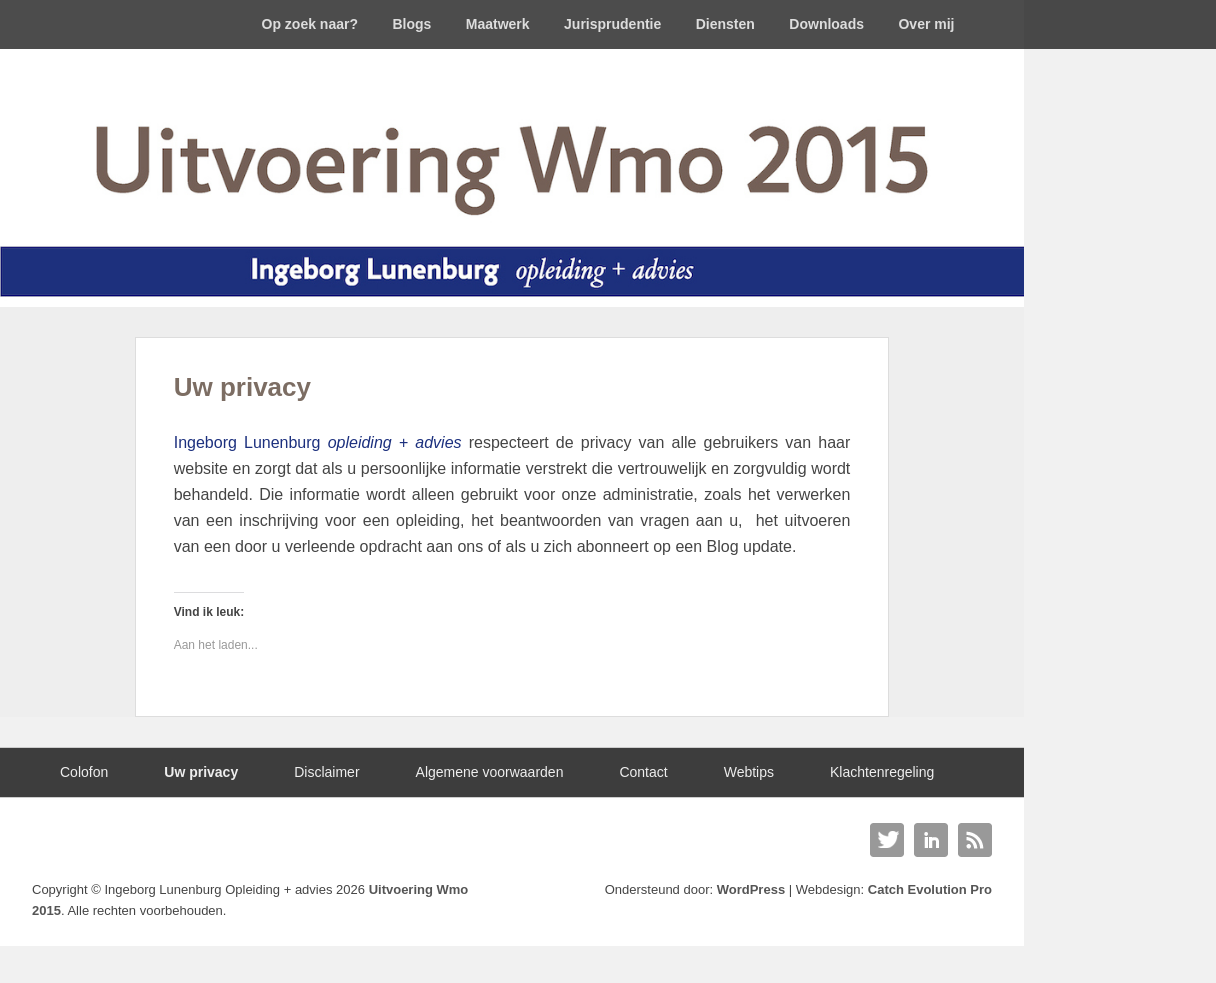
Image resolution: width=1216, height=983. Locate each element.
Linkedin (931, 840)
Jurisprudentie (612, 24)
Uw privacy (242, 387)
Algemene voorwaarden (490, 772)
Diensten (725, 24)
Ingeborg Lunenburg (318, 442)
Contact (643, 772)
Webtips (749, 772)
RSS (975, 840)
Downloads (826, 24)
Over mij (926, 24)
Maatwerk (498, 24)
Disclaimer (326, 772)
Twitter (887, 840)
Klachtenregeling (882, 772)
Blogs (411, 24)
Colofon (84, 772)
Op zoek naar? (310, 24)
